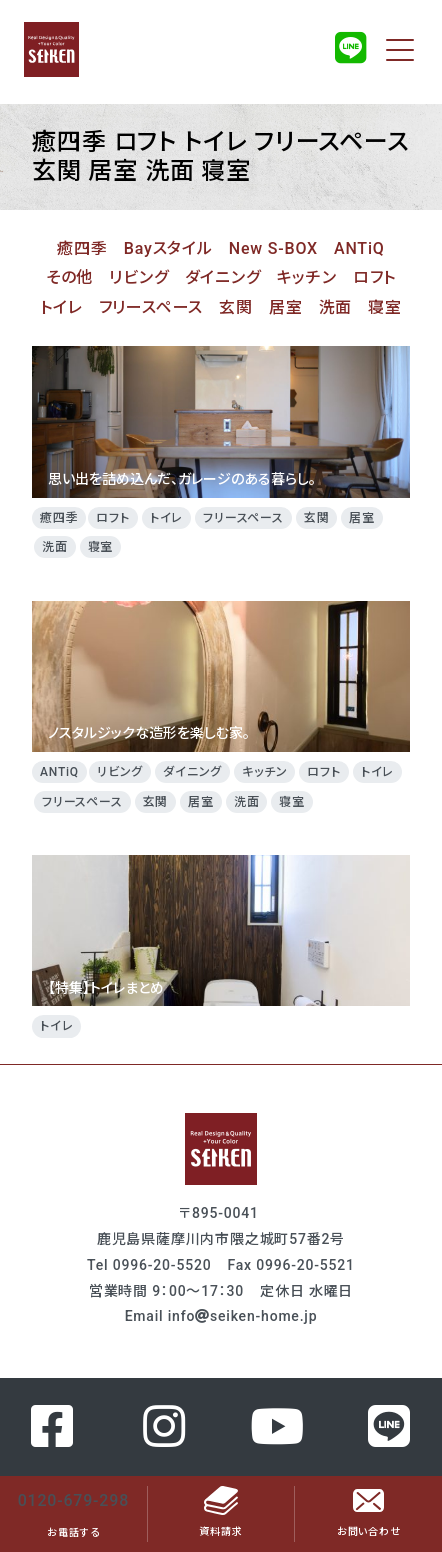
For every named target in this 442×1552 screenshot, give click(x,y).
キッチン (307, 277)
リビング (138, 277)
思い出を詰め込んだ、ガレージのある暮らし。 (221, 421)
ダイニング (223, 277)
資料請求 (221, 1514)
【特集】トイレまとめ (221, 930)
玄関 (236, 307)
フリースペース (151, 307)
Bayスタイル (168, 248)
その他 (69, 277)
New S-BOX (273, 248)
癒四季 (82, 248)
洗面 (336, 307)
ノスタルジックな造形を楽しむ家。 (221, 676)
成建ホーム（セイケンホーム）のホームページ (51, 49)
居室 (286, 307)
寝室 (385, 307)
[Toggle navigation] (400, 50)
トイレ (61, 307)
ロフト (374, 277)
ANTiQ (359, 248)
